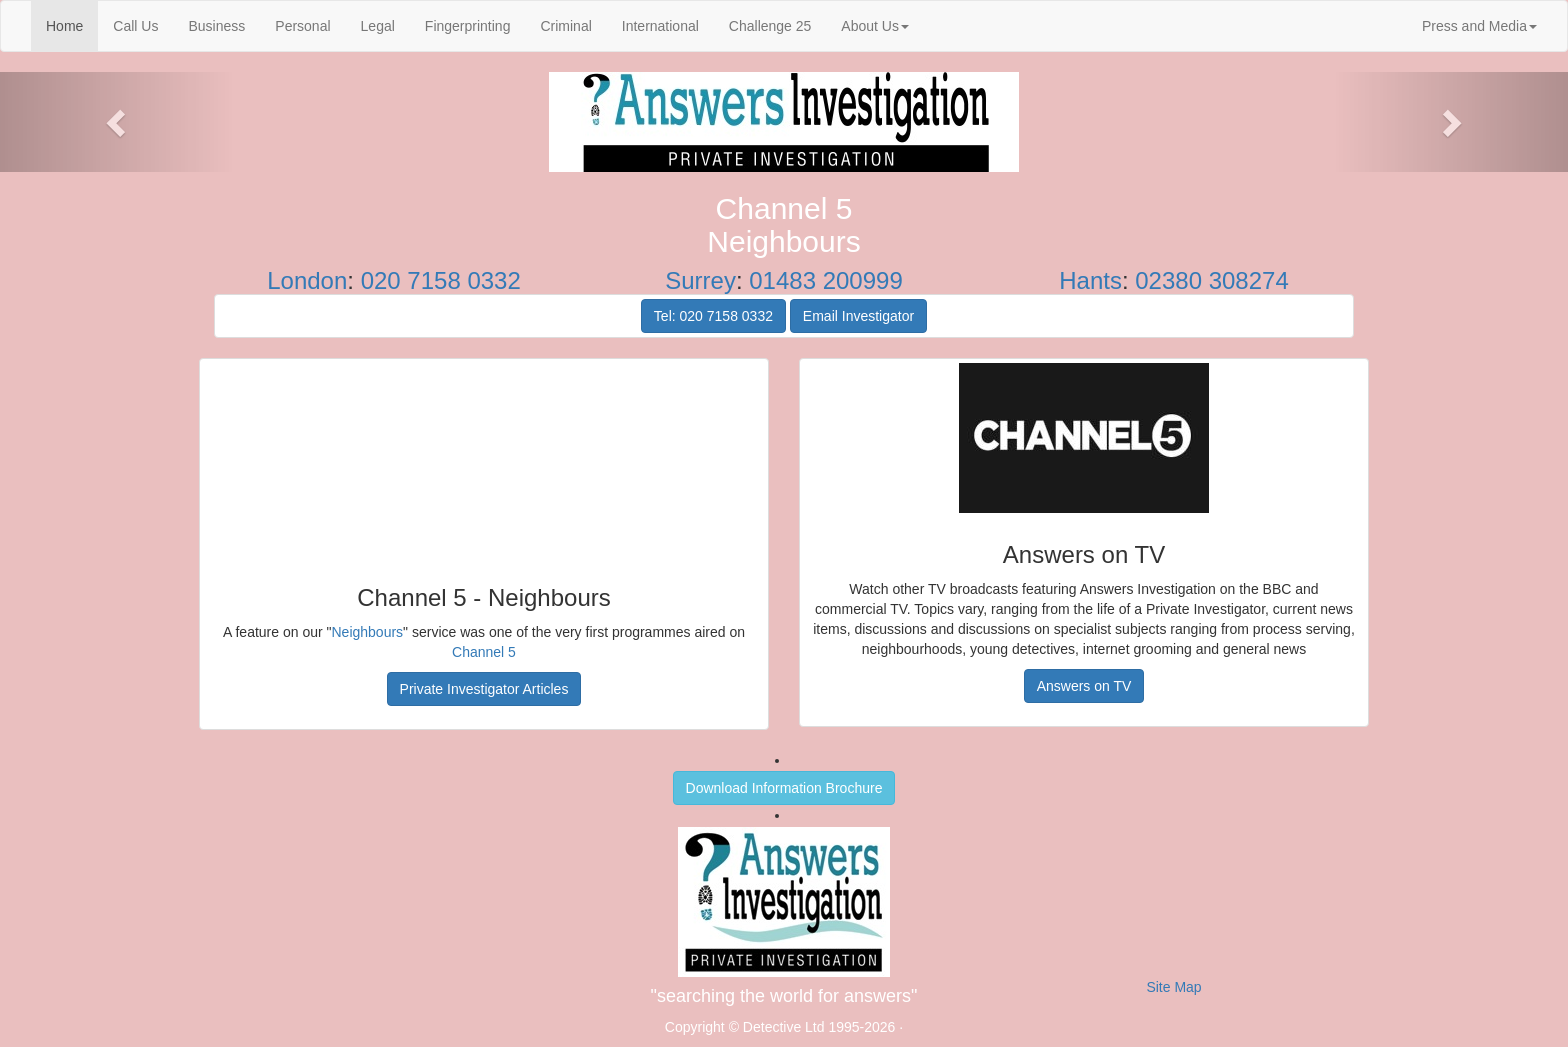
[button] (117, 122)
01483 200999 (826, 280)
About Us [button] (875, 26)
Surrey (700, 280)
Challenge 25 (770, 26)
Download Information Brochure (784, 788)
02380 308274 (1212, 280)
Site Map (1173, 987)
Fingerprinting (468, 26)
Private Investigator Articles (484, 689)
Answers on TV (1084, 686)
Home (72, 24)
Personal (302, 26)
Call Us (135, 26)
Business (216, 26)
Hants (1090, 280)
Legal (378, 26)
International (660, 26)
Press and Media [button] (1479, 26)
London (307, 280)
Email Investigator (858, 316)
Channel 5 (484, 652)
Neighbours (368, 632)
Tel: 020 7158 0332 (713, 316)
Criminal (565, 26)
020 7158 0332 (441, 280)
